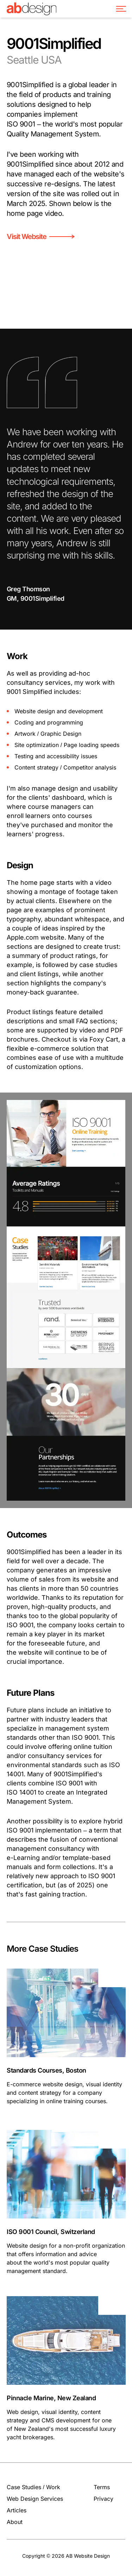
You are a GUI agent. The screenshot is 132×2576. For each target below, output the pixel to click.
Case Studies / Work (33, 2487)
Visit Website (40, 236)
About (15, 2521)
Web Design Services (35, 2498)
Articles (16, 2510)
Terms (102, 2487)
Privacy (103, 2498)
